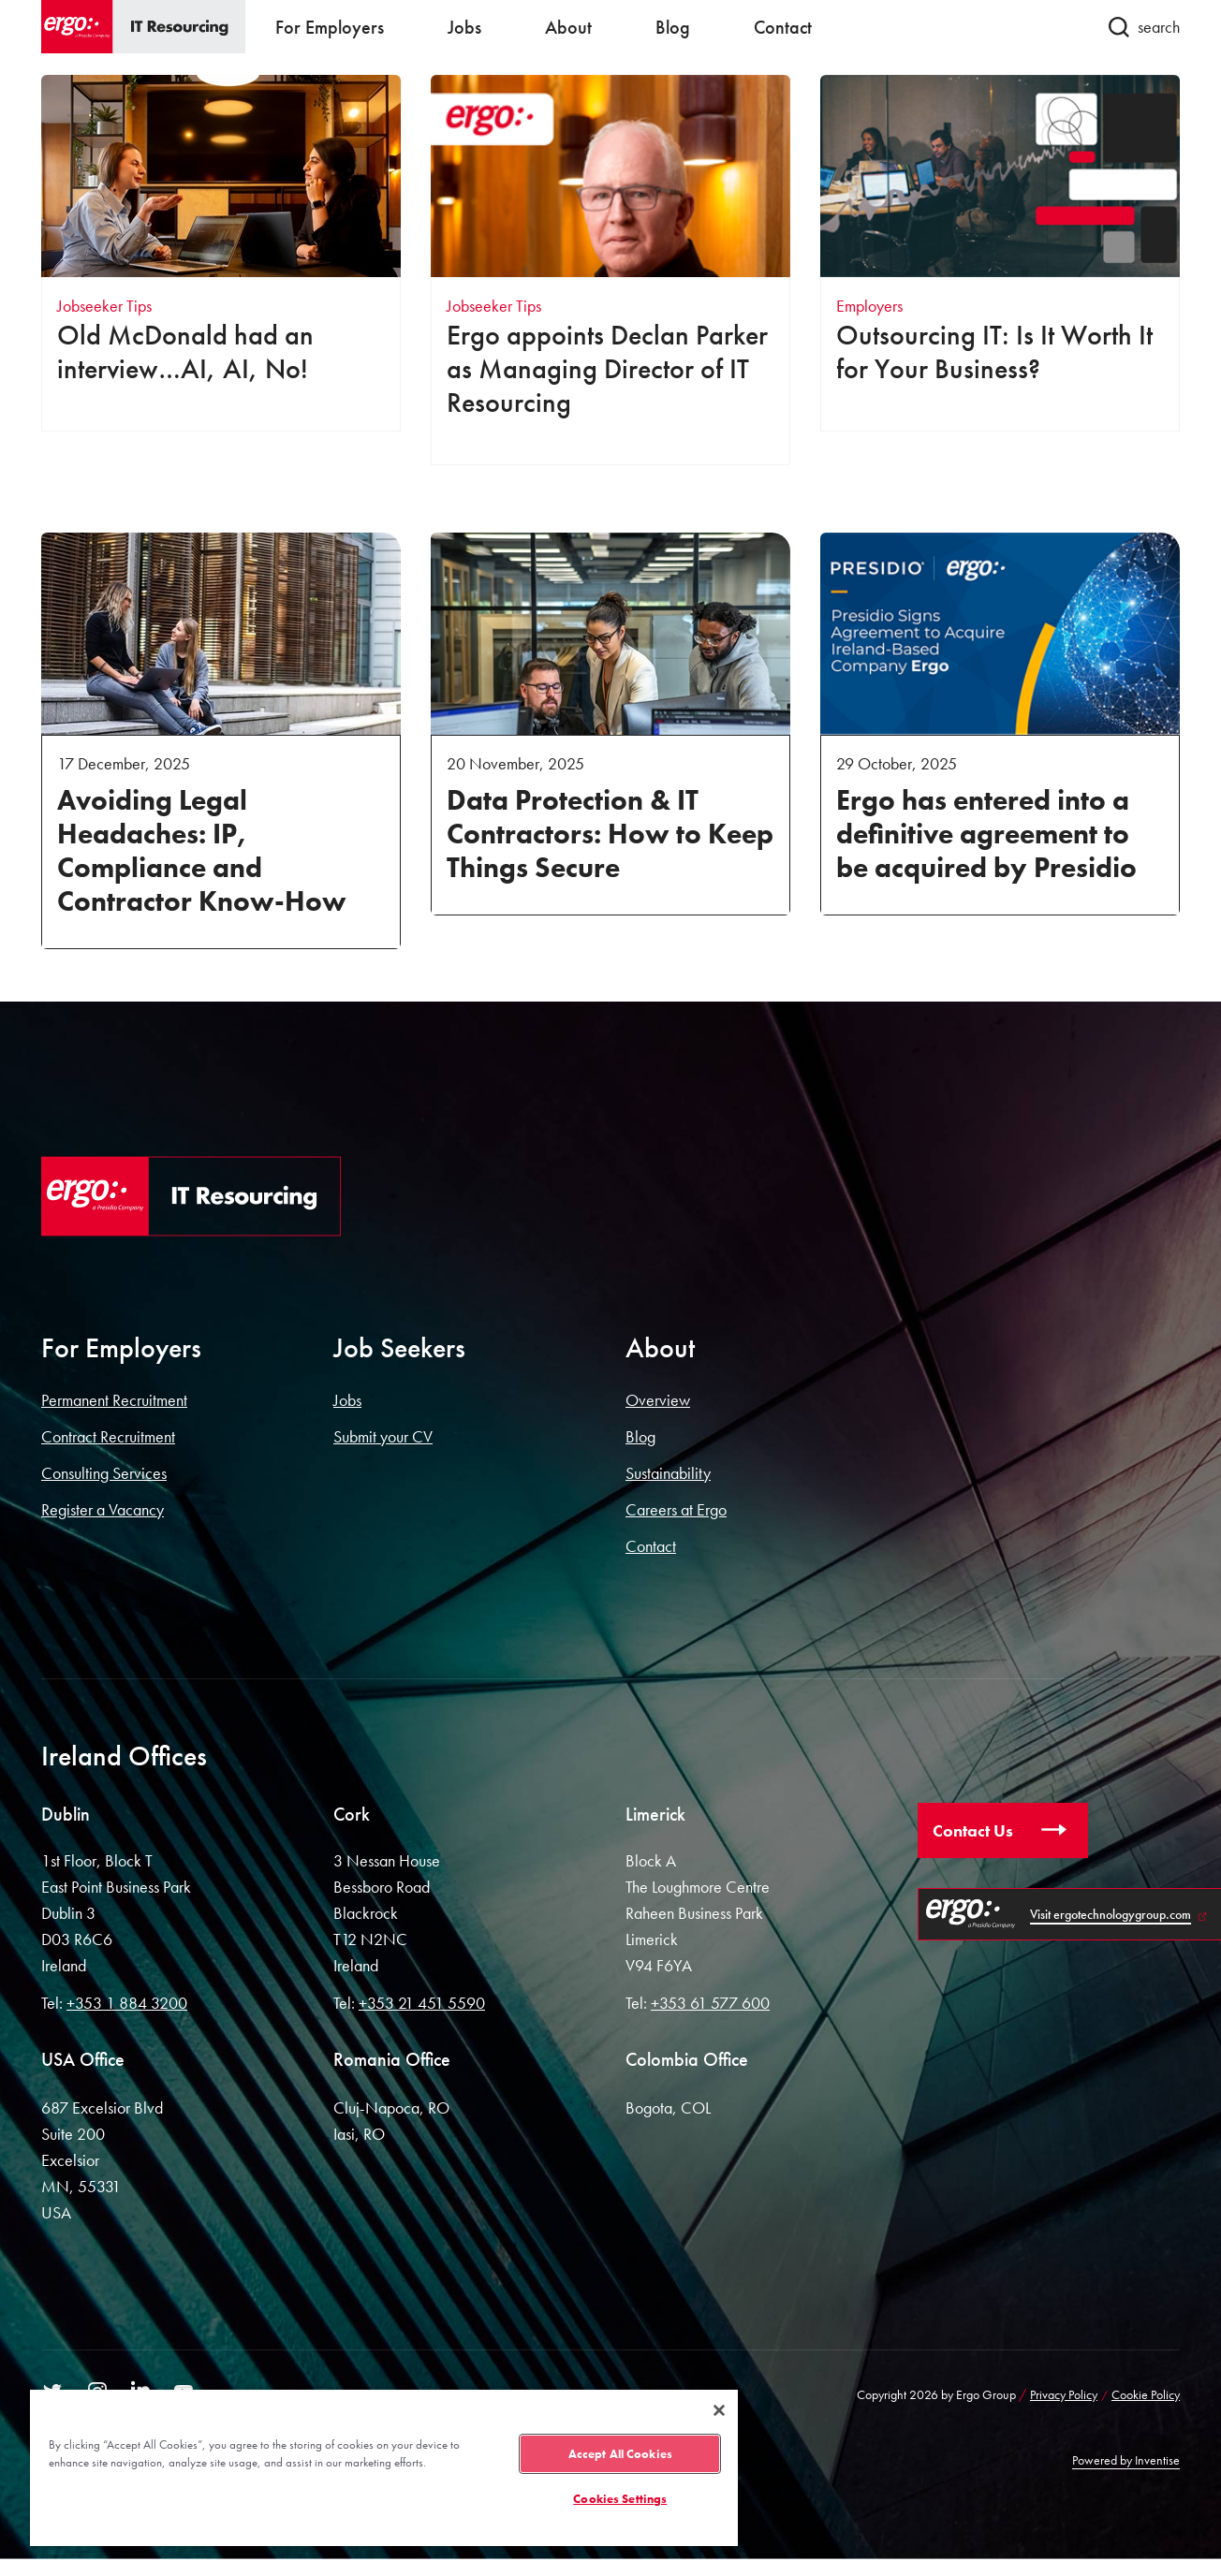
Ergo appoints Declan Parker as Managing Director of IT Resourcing (607, 368)
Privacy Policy (1063, 2394)
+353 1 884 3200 (126, 2002)
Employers (869, 305)
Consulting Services (104, 1473)
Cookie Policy (1145, 2394)
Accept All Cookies (620, 2454)
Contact (650, 1546)
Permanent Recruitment (114, 1400)
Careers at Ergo (676, 1509)
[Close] (719, 2410)
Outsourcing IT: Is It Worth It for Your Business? (994, 352)
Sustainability (668, 1473)
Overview (657, 1400)
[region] (384, 2467)
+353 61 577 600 (710, 2002)
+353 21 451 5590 (422, 2002)
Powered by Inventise (1126, 2460)
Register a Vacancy (102, 1509)
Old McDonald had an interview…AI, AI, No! (185, 352)
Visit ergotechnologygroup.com (1110, 1914)
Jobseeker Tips (104, 305)
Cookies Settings (620, 2499)
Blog (640, 1436)
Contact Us (973, 1830)
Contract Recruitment (108, 1436)
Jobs (347, 1400)
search (1144, 27)
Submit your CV (383, 1436)
